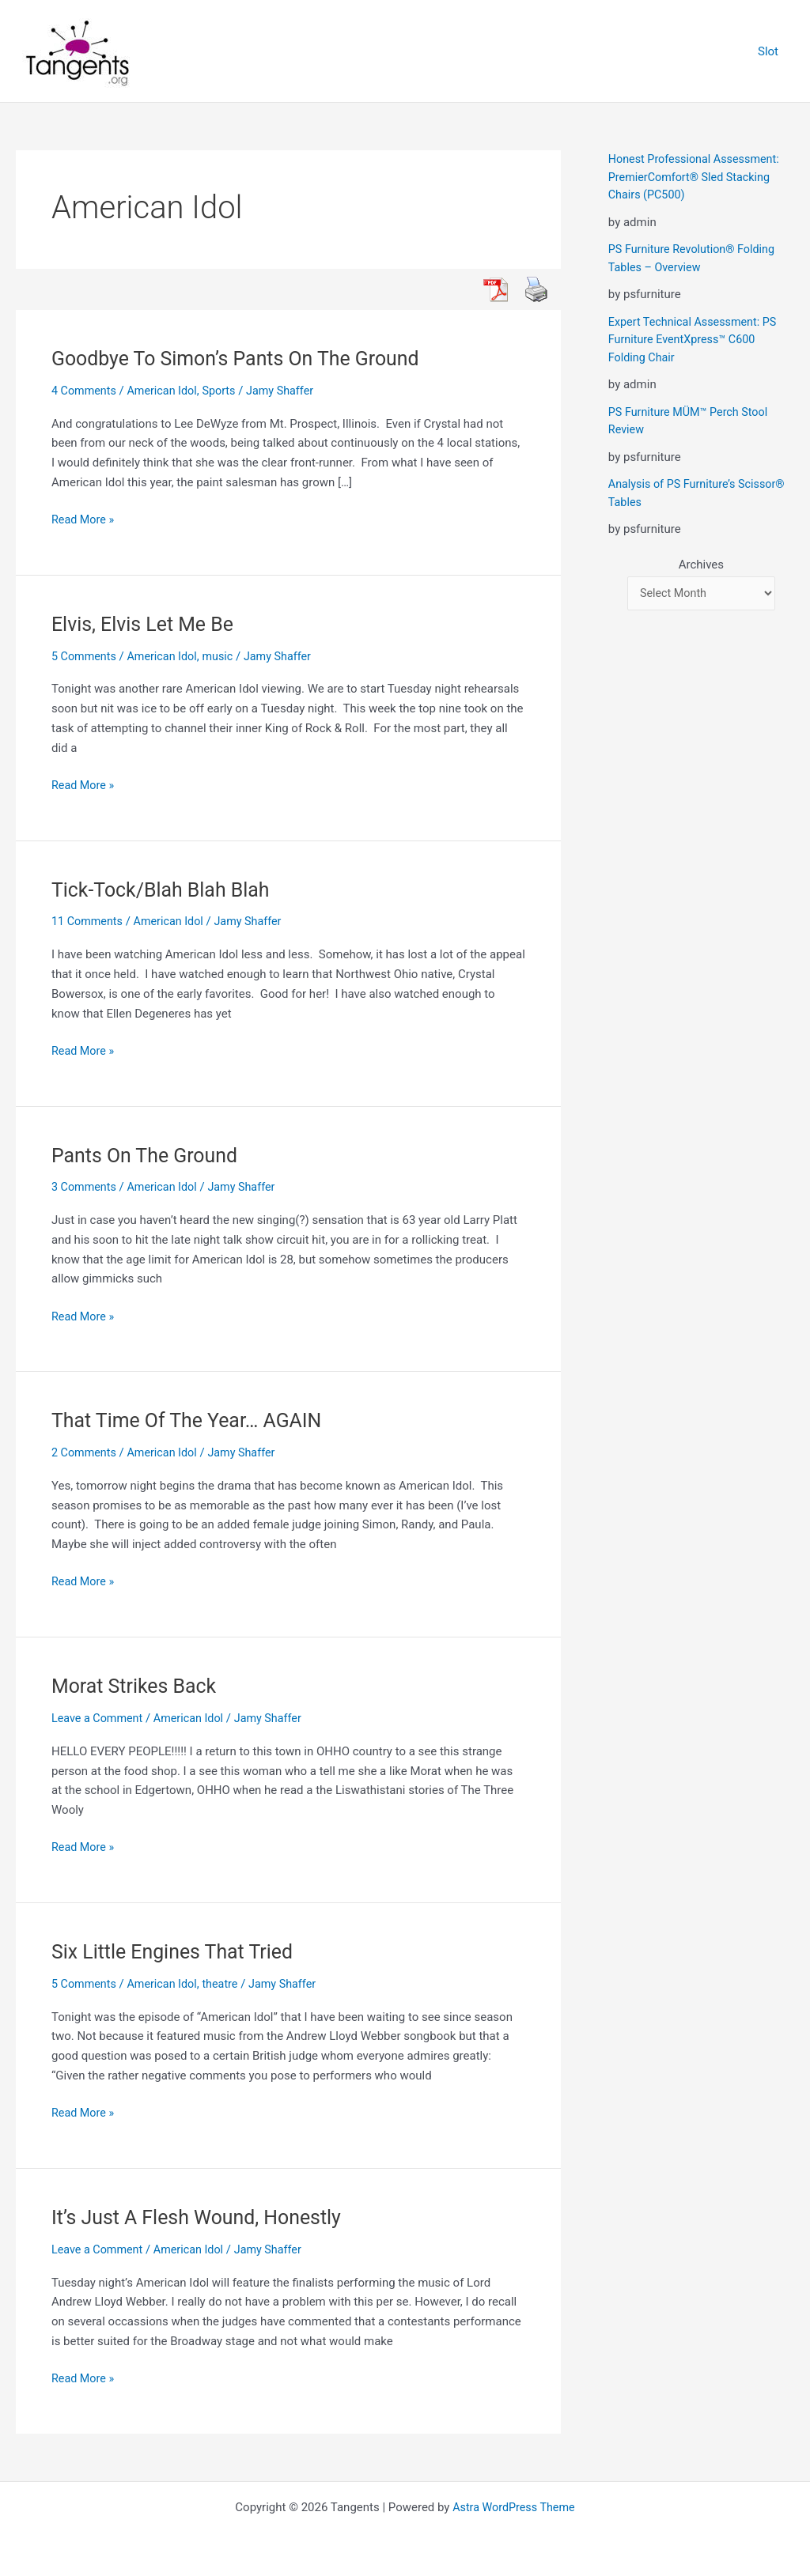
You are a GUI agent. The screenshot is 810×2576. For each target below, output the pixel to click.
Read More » (84, 520)
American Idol (166, 390)
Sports (225, 390)
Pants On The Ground (148, 1154)
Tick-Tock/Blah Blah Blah (165, 889)
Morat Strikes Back (137, 1686)
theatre (226, 1984)
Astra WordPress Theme (514, 2506)
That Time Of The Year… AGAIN (192, 1420)
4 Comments (85, 390)
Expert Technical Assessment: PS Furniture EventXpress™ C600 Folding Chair (696, 339)
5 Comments (85, 656)
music (224, 656)
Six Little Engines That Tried (177, 1951)
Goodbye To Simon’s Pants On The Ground (243, 358)
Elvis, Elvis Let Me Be (146, 624)
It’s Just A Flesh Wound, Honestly (202, 2217)
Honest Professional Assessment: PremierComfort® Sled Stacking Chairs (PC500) (697, 177)
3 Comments (85, 1187)
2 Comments (85, 1452)
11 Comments (88, 921)
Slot (772, 51)
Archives (701, 564)
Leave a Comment (99, 1718)
